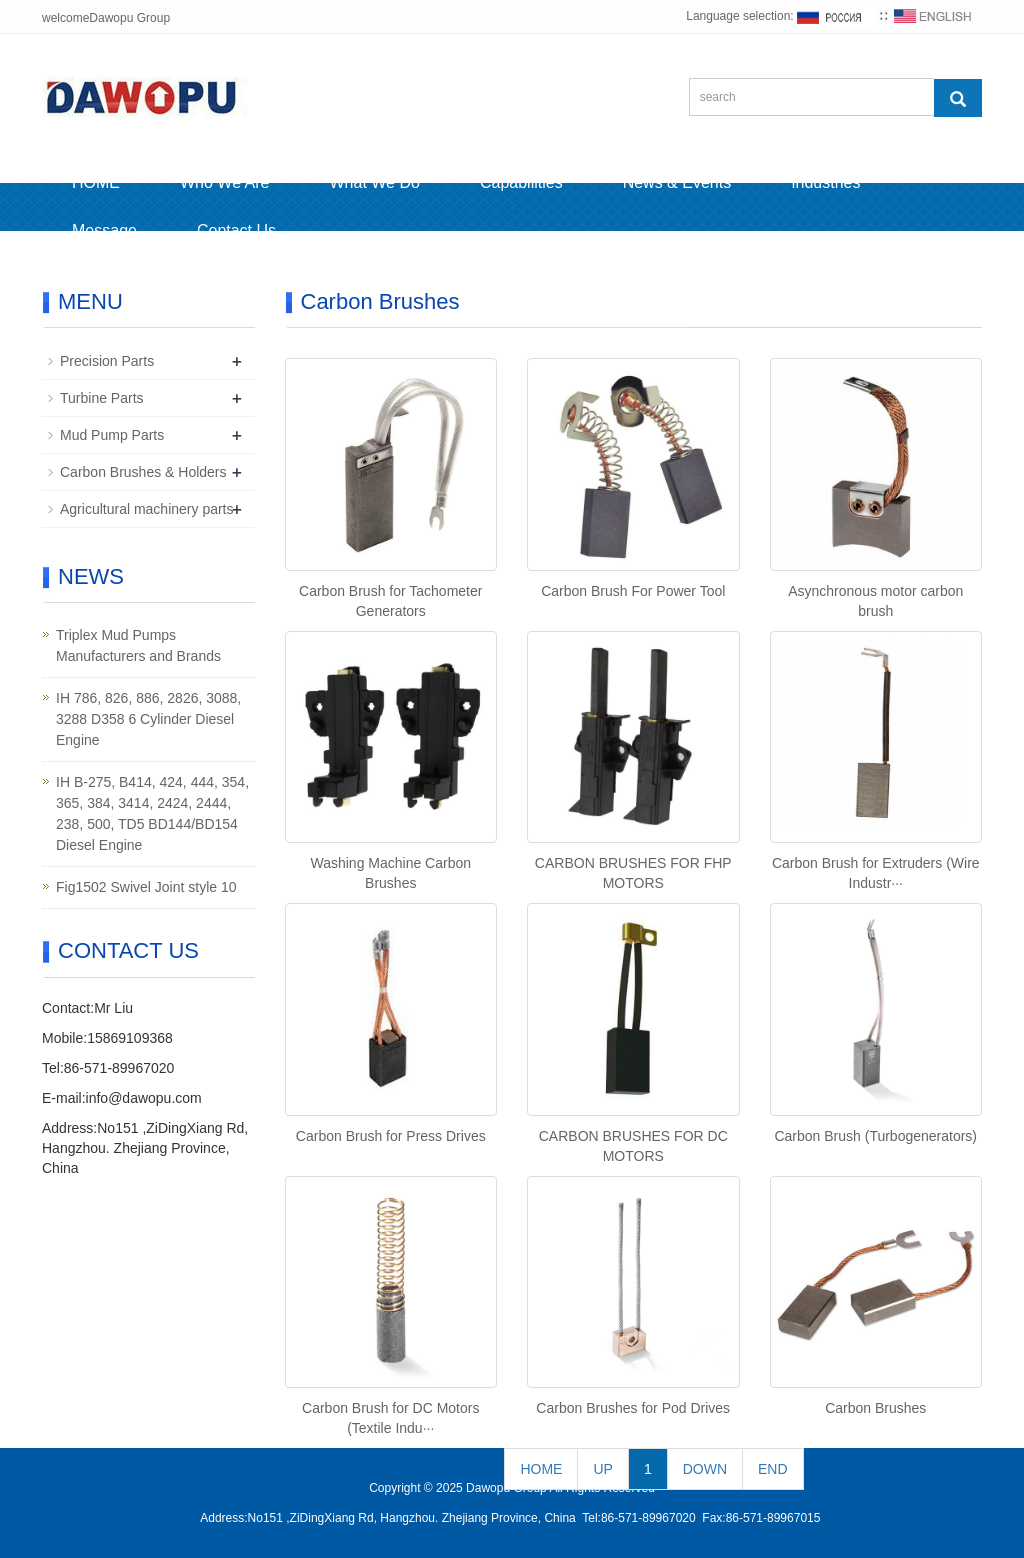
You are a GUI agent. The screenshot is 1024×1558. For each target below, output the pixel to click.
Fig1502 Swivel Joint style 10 (146, 887)
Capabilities (521, 182)
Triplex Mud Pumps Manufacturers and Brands (138, 645)
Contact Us (236, 230)
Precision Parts (107, 361)
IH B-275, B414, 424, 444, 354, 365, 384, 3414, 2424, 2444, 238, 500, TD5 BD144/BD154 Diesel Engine (152, 813)
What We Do (375, 182)
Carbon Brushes (875, 1408)
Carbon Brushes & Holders (143, 472)
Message (104, 230)
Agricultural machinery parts (147, 509)
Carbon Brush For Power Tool (633, 591)
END (773, 1469)
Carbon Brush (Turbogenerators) (875, 1136)
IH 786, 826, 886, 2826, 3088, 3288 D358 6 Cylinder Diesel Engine (148, 719)
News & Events (677, 182)
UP (602, 1469)
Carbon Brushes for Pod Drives (633, 1408)
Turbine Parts (102, 398)
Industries (825, 182)
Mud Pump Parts (112, 435)
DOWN (705, 1469)
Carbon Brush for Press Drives (391, 1136)
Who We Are (225, 182)
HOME (96, 182)
